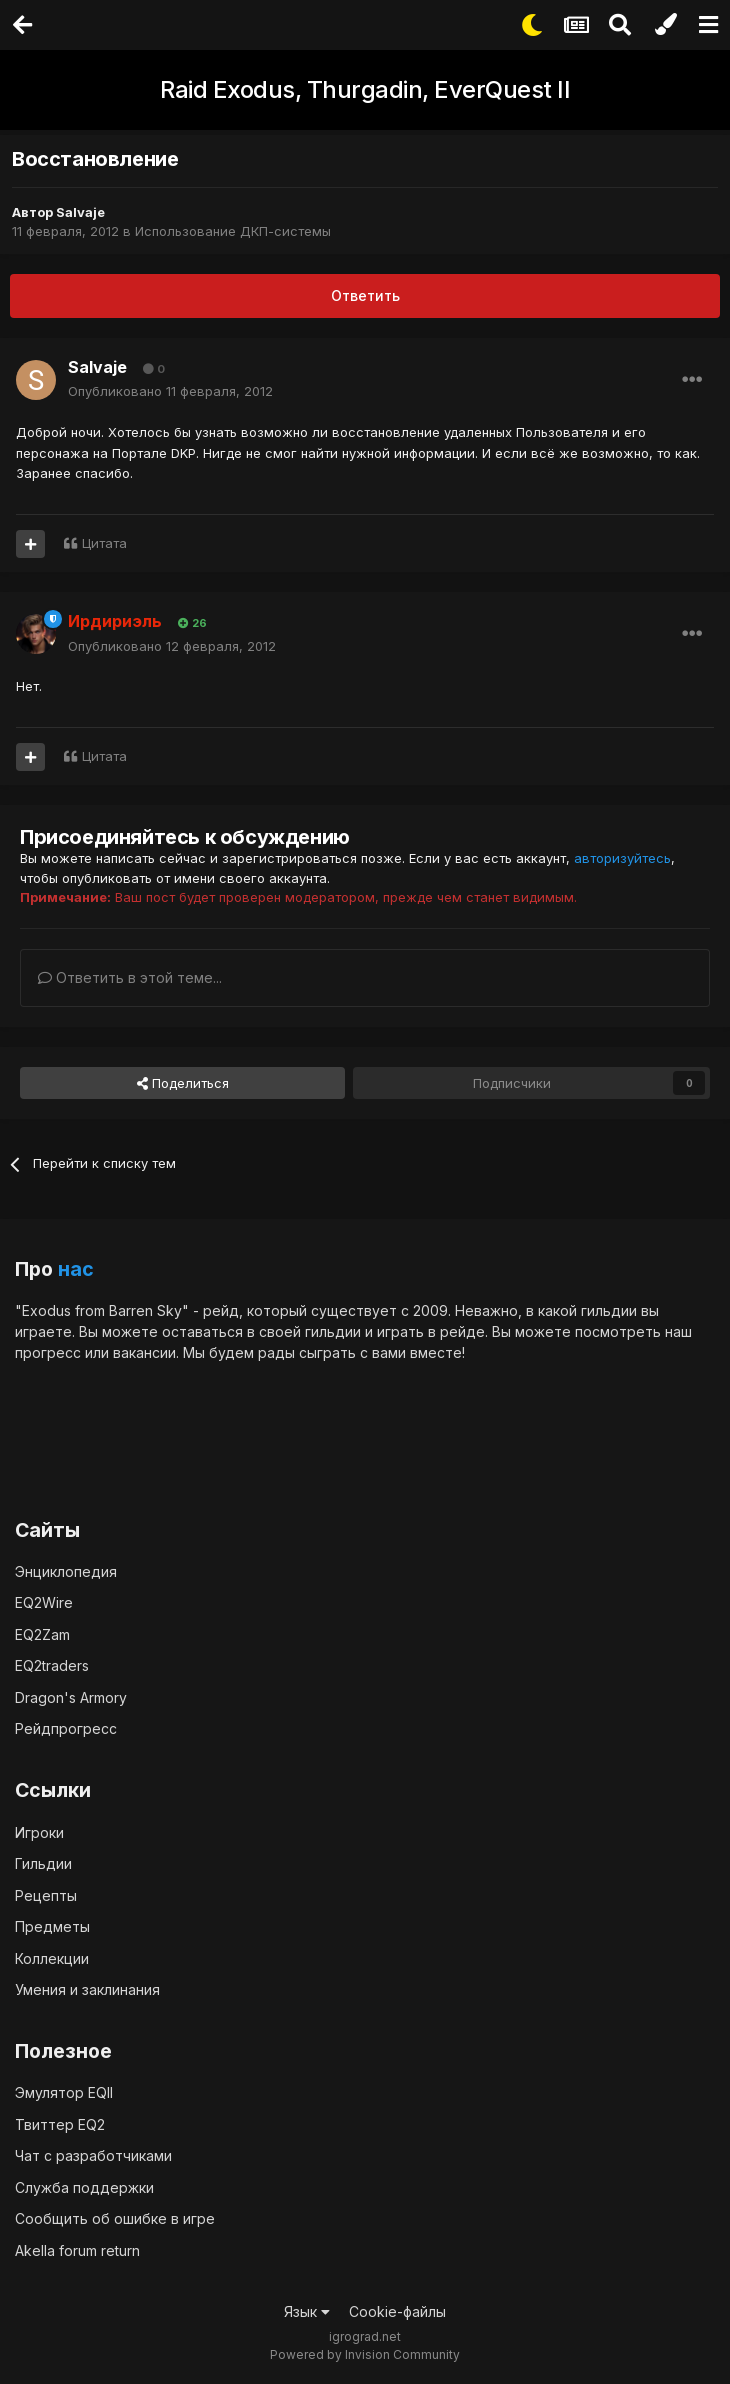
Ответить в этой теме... (130, 977)
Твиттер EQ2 (60, 2124)
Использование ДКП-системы (233, 231)
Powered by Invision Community (365, 2354)
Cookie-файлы (397, 2311)
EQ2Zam (42, 1634)
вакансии (144, 1352)
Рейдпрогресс (66, 1728)
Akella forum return (77, 2250)
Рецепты (46, 1895)
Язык (307, 2311)
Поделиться (183, 1083)
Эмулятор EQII (64, 2092)
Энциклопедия (66, 1571)
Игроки (39, 1832)
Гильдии (43, 1863)
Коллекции (52, 1958)
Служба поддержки (84, 2187)
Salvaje (80, 212)
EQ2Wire (44, 1602)
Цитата (104, 543)
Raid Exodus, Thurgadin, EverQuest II (365, 89)
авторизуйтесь (622, 858)
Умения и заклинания (87, 1989)
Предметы (52, 1926)
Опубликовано (170, 391)
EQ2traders (52, 1665)
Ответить (365, 295)
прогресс (48, 1352)
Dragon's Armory (71, 1697)
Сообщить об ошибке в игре (115, 2218)
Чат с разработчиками (93, 2155)
